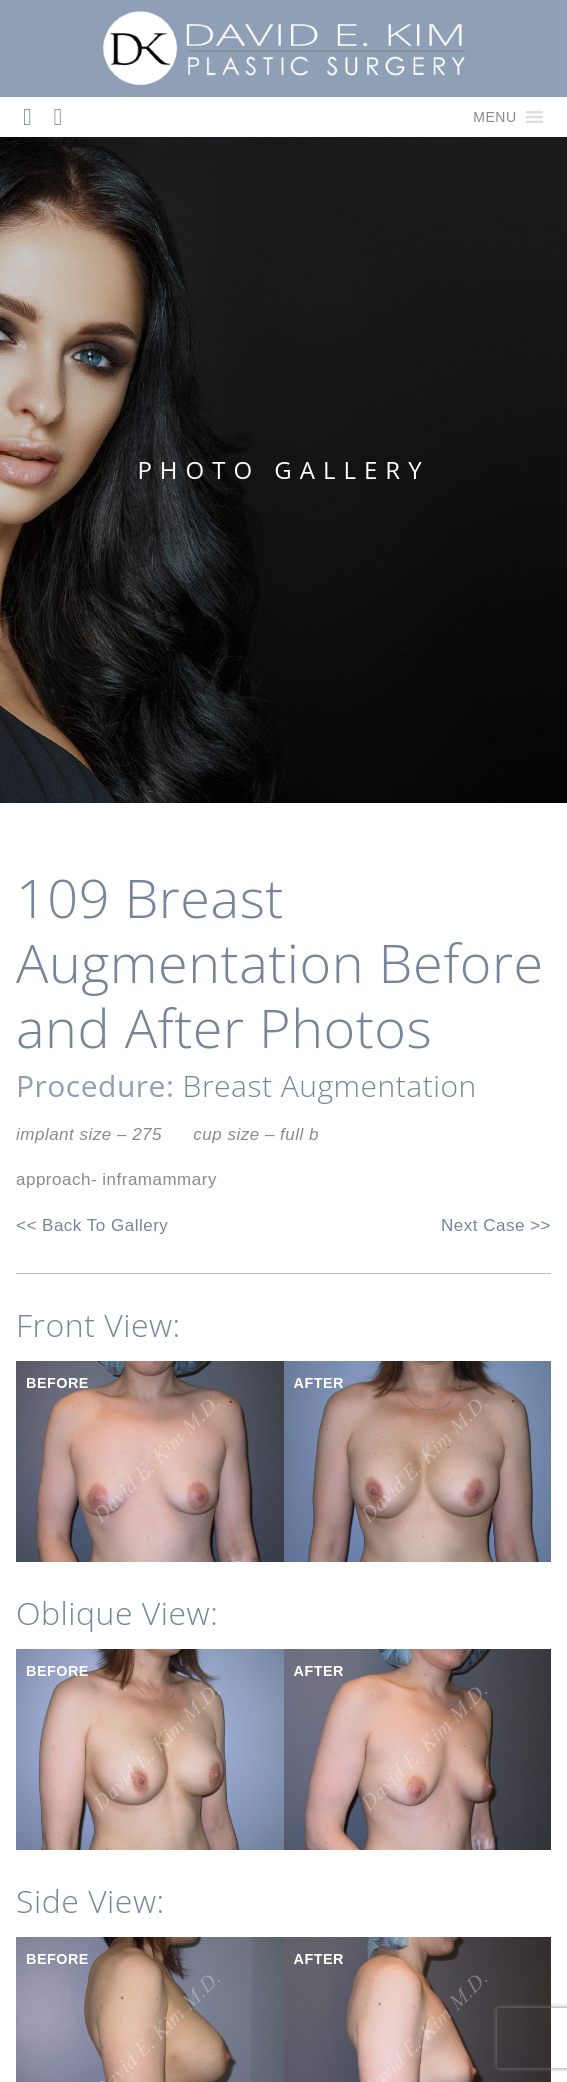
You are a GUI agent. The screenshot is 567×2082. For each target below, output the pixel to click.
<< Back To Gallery (92, 1225)
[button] (494, 117)
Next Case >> (496, 1225)
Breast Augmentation (330, 1085)
